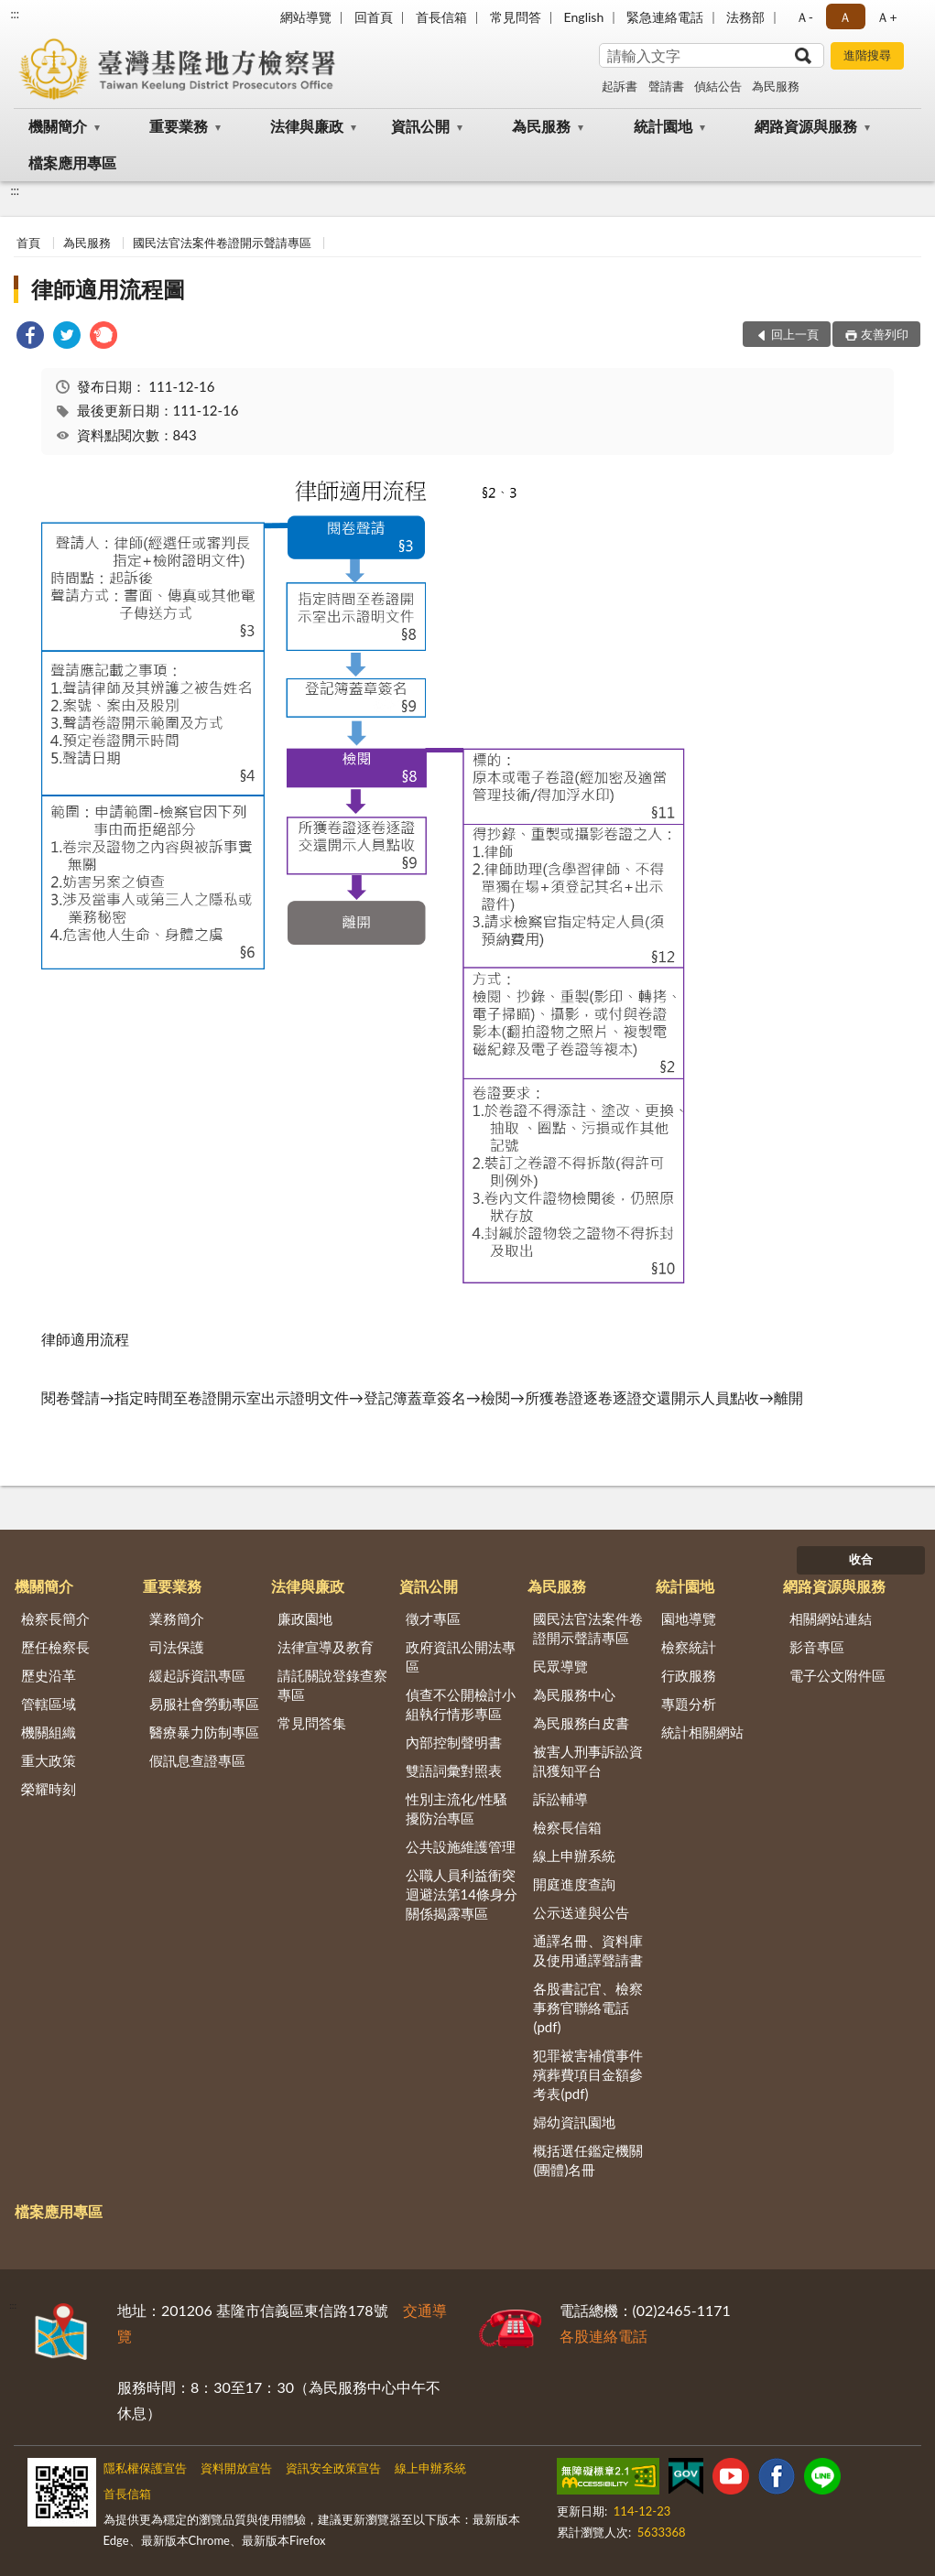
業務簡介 (176, 1618)
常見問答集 (311, 1723)
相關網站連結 (830, 1618)
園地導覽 (688, 1618)
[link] (30, 337)
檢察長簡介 (55, 1618)
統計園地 (663, 126)
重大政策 (48, 1760)
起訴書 (619, 86)
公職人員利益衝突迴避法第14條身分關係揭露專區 (461, 1894)
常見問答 (515, 17)
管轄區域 (48, 1703)
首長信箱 (441, 17)
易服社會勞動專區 (204, 1703)
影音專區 (816, 1647)
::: (14, 13)
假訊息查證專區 (197, 1760)
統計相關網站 (702, 1732)
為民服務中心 (574, 1694)
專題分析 (688, 1703)
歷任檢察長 (55, 1647)
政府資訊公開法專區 (461, 1656)
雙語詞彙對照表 (454, 1770)
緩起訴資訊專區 (197, 1675)
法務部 (745, 17)
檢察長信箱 (567, 1827)
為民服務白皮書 (581, 1723)
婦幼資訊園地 (574, 2122)
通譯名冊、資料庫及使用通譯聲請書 (588, 1950)
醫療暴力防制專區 (204, 1732)
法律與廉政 (306, 126)
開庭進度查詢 (574, 1884)
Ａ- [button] (804, 17)
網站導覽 (306, 17)
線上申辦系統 (574, 1855)
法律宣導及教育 (325, 1647)
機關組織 (48, 1732)
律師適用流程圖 (108, 289)
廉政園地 (304, 1618)
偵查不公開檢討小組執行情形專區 (461, 1704)
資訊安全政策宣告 (333, 2468)
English (584, 17)
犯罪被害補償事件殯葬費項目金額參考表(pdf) (588, 2074)
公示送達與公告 (581, 1912)
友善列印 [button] (884, 334)
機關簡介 (57, 126)
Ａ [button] (845, 17)
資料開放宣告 (236, 2468)
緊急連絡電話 (664, 17)
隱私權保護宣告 (145, 2468)
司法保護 (176, 1647)
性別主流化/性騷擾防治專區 (457, 1808)
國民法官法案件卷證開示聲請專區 (222, 242)
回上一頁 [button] (795, 334)
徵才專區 (433, 1618)
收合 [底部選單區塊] (861, 1559)
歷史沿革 (48, 1675)
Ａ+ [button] (886, 17)
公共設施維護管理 (461, 1846)
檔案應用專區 (72, 162)
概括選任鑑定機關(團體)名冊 (588, 2160)
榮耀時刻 (48, 1788)
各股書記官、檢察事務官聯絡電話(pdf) (588, 2007)
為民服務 (775, 86)
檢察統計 (688, 1647)
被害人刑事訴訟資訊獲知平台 (588, 1761)
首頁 (28, 242)
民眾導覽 (560, 1666)
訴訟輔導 (560, 1799)
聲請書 (666, 86)
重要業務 (178, 126)
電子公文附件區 (837, 1675)
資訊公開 (420, 126)
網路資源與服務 (806, 126)
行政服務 (688, 1675)
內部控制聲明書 (454, 1742)
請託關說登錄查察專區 (332, 1685)
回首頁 (373, 17)
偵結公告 (718, 86)
